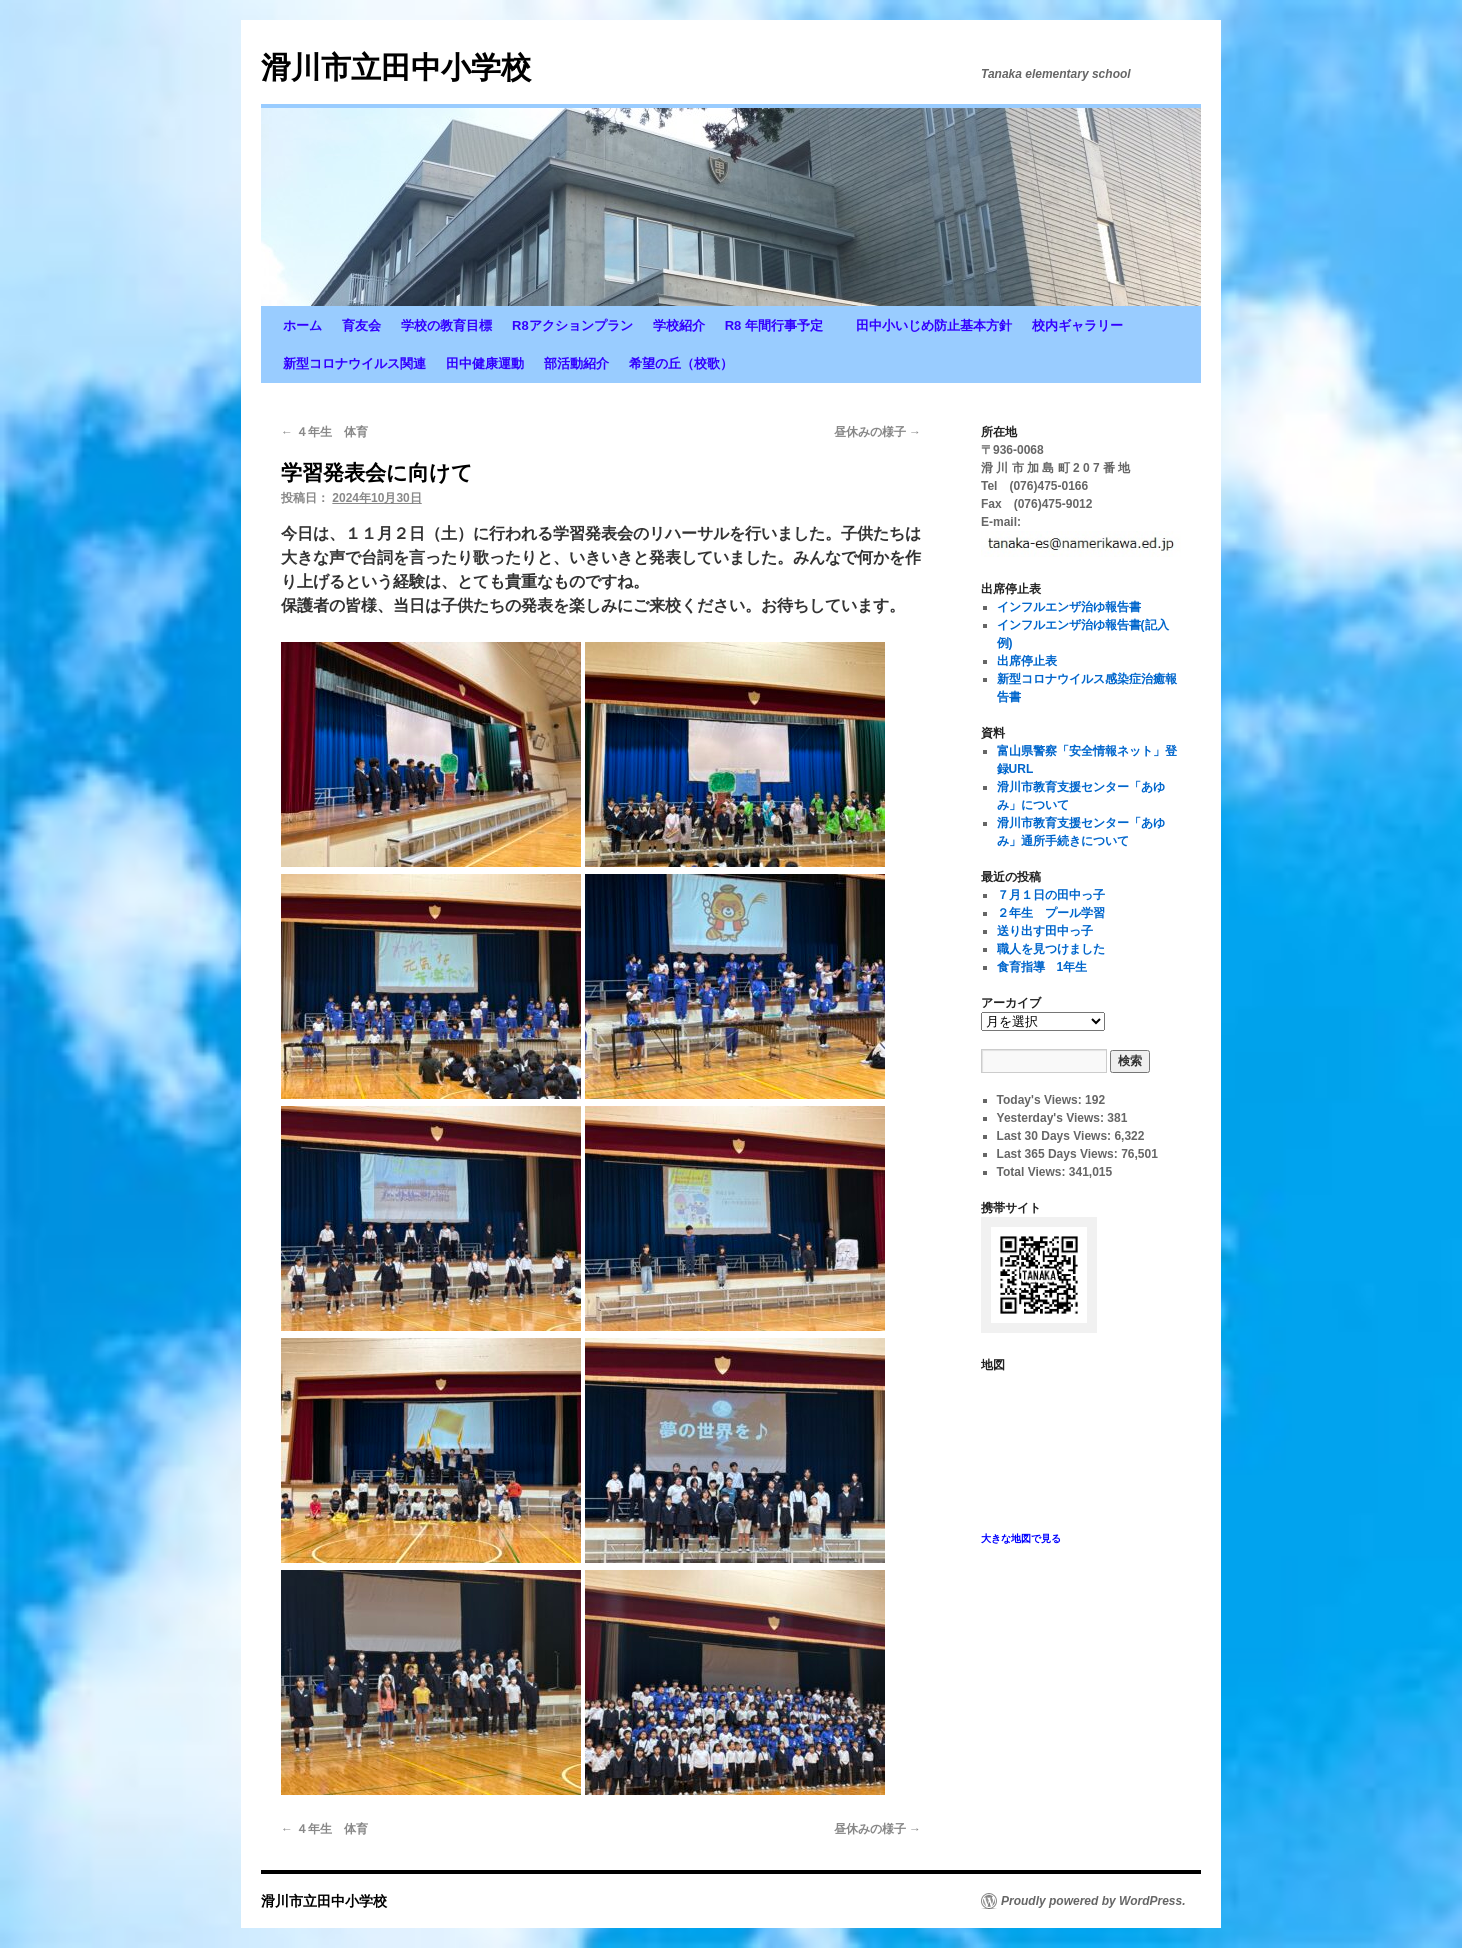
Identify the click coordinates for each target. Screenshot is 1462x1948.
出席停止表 (1027, 661)
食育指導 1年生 (1042, 967)
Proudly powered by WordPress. (1093, 1901)
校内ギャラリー (1077, 325)
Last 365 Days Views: (1059, 1154)
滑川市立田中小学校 (396, 67)
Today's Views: (1041, 1100)
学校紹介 (679, 325)
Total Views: (1033, 1172)
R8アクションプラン (572, 325)
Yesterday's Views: (1052, 1118)
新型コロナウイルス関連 (354, 363)
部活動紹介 (576, 363)
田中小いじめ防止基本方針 (934, 325)
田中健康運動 (485, 363)
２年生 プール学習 (1051, 913)
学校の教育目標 (446, 325)
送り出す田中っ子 (1045, 931)
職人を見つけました (1051, 949)
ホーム (302, 325)
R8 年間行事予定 (780, 325)
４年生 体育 (324, 432)
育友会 (361, 325)
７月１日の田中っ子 (1051, 895)
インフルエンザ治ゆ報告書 (1069, 607)
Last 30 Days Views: (1056, 1136)
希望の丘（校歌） (681, 363)
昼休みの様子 (877, 432)
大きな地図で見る (1021, 1538)
